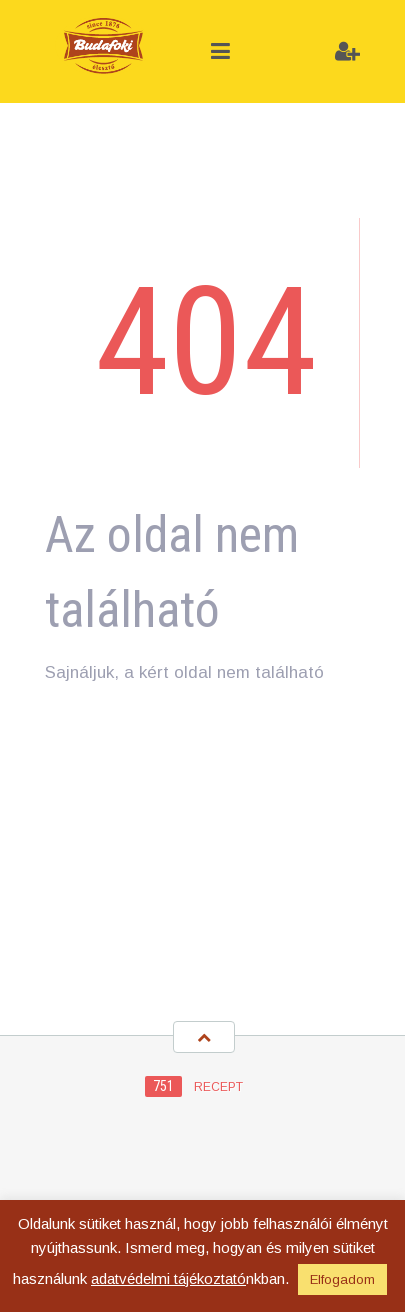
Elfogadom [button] (342, 1279)
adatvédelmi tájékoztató (168, 1278)
